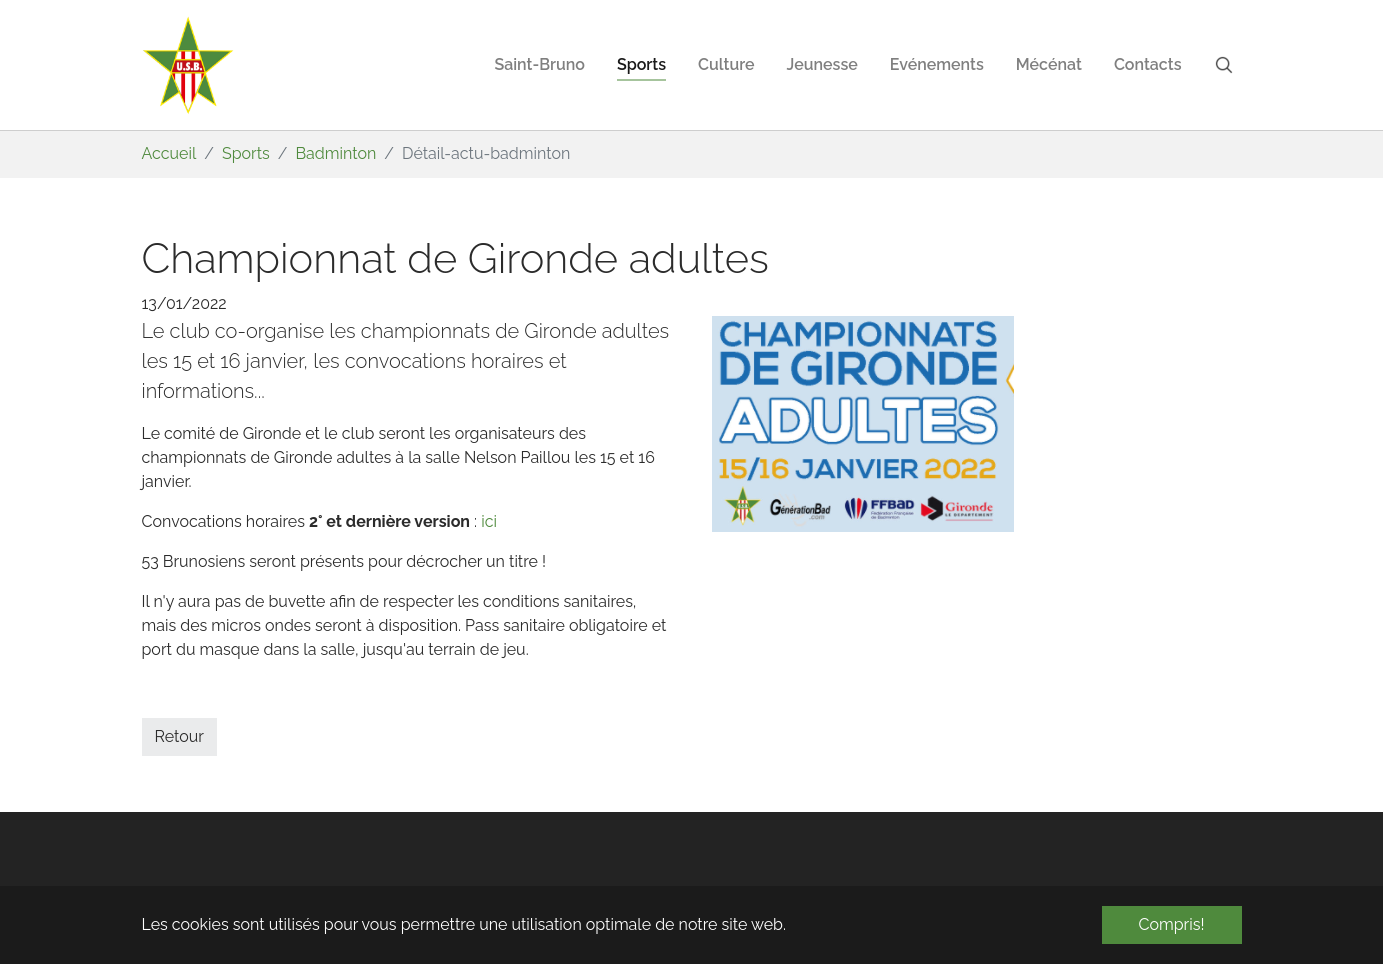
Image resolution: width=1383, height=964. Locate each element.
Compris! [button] (1172, 924)
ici (489, 521)
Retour (179, 736)
